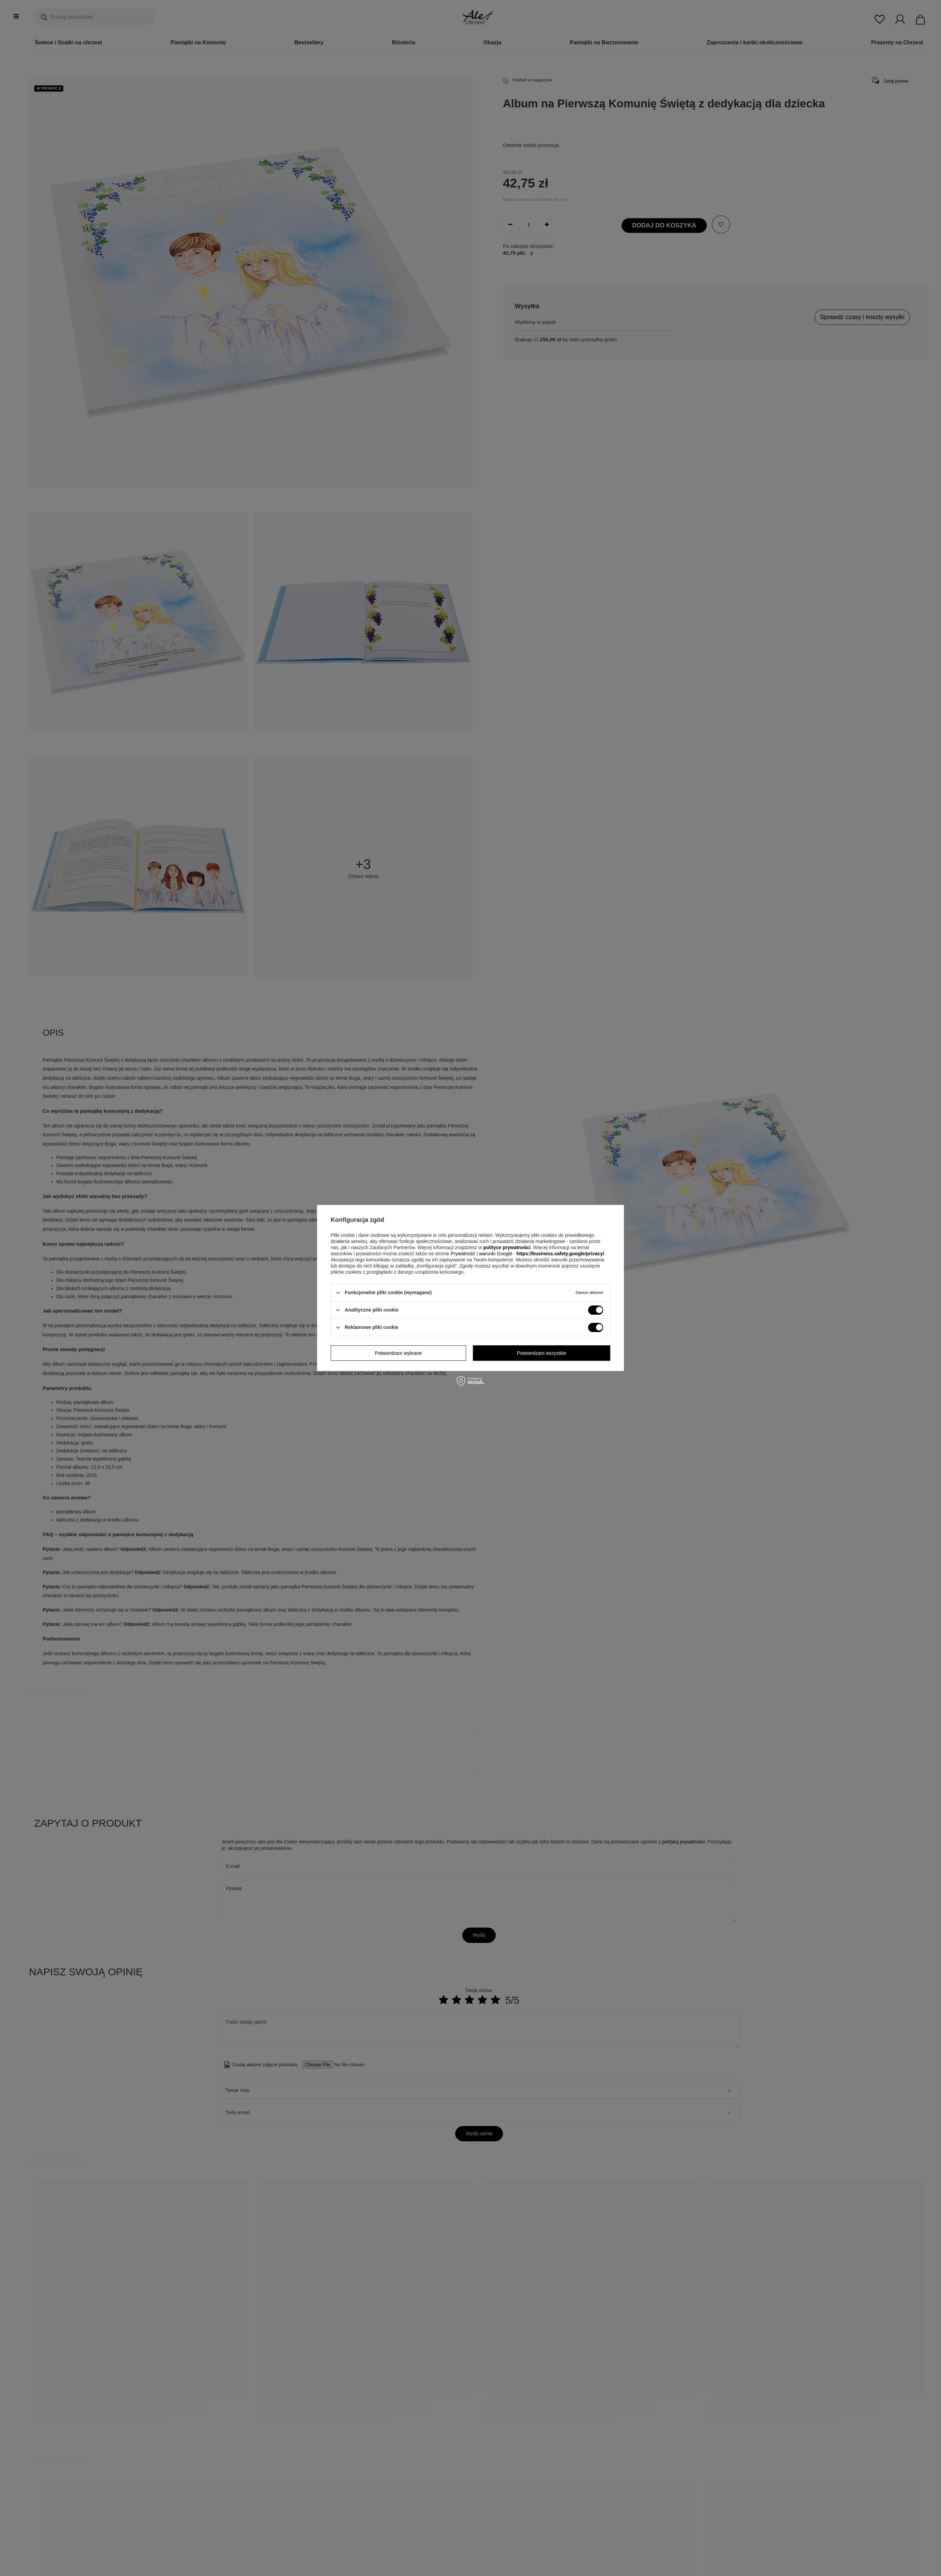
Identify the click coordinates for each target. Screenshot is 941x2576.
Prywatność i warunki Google (482, 1253)
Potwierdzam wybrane (398, 1353)
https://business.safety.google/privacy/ (560, 1253)
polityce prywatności (506, 1247)
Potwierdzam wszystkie (541, 1353)
